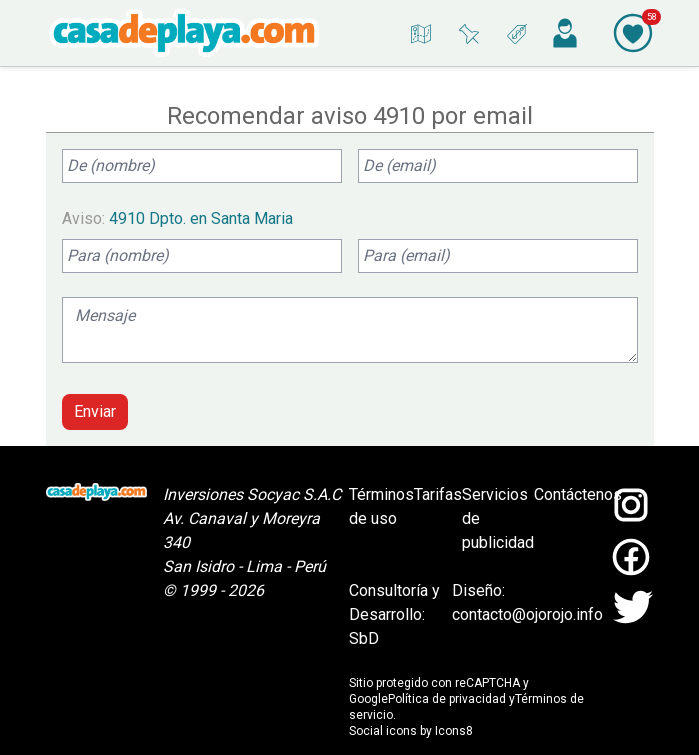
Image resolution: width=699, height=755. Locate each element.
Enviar (95, 411)
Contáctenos (578, 494)
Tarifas (438, 494)
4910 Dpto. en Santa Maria (201, 218)
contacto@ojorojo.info (527, 614)
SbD (364, 638)
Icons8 (454, 731)
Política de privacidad (447, 699)
